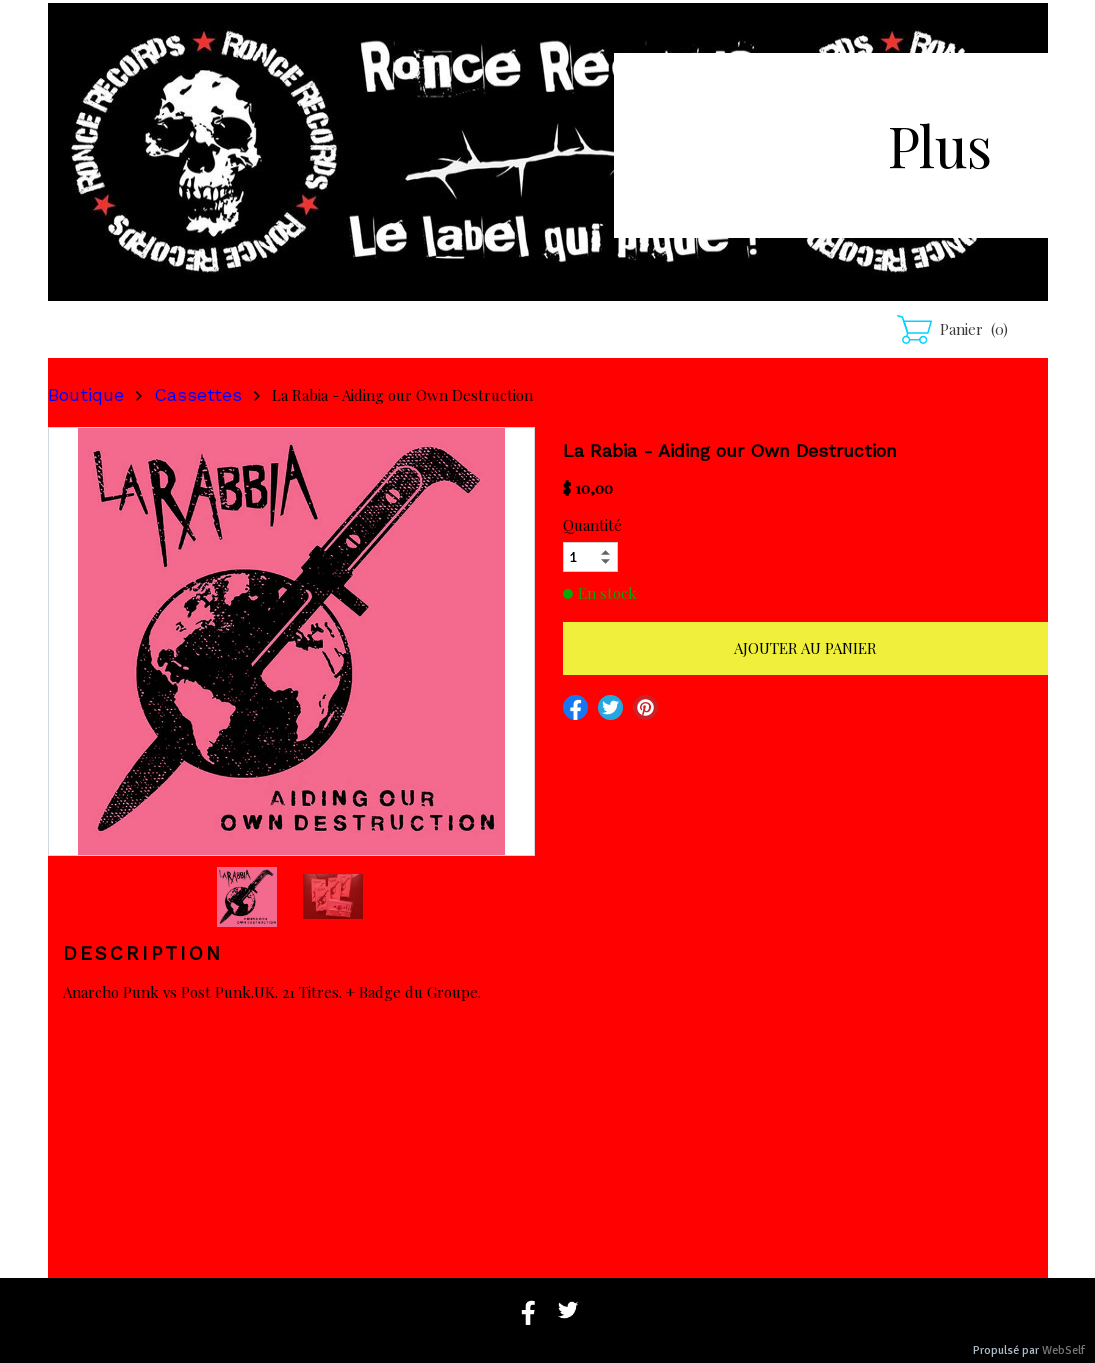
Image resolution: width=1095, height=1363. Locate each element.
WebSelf (1063, 1350)
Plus (940, 144)
